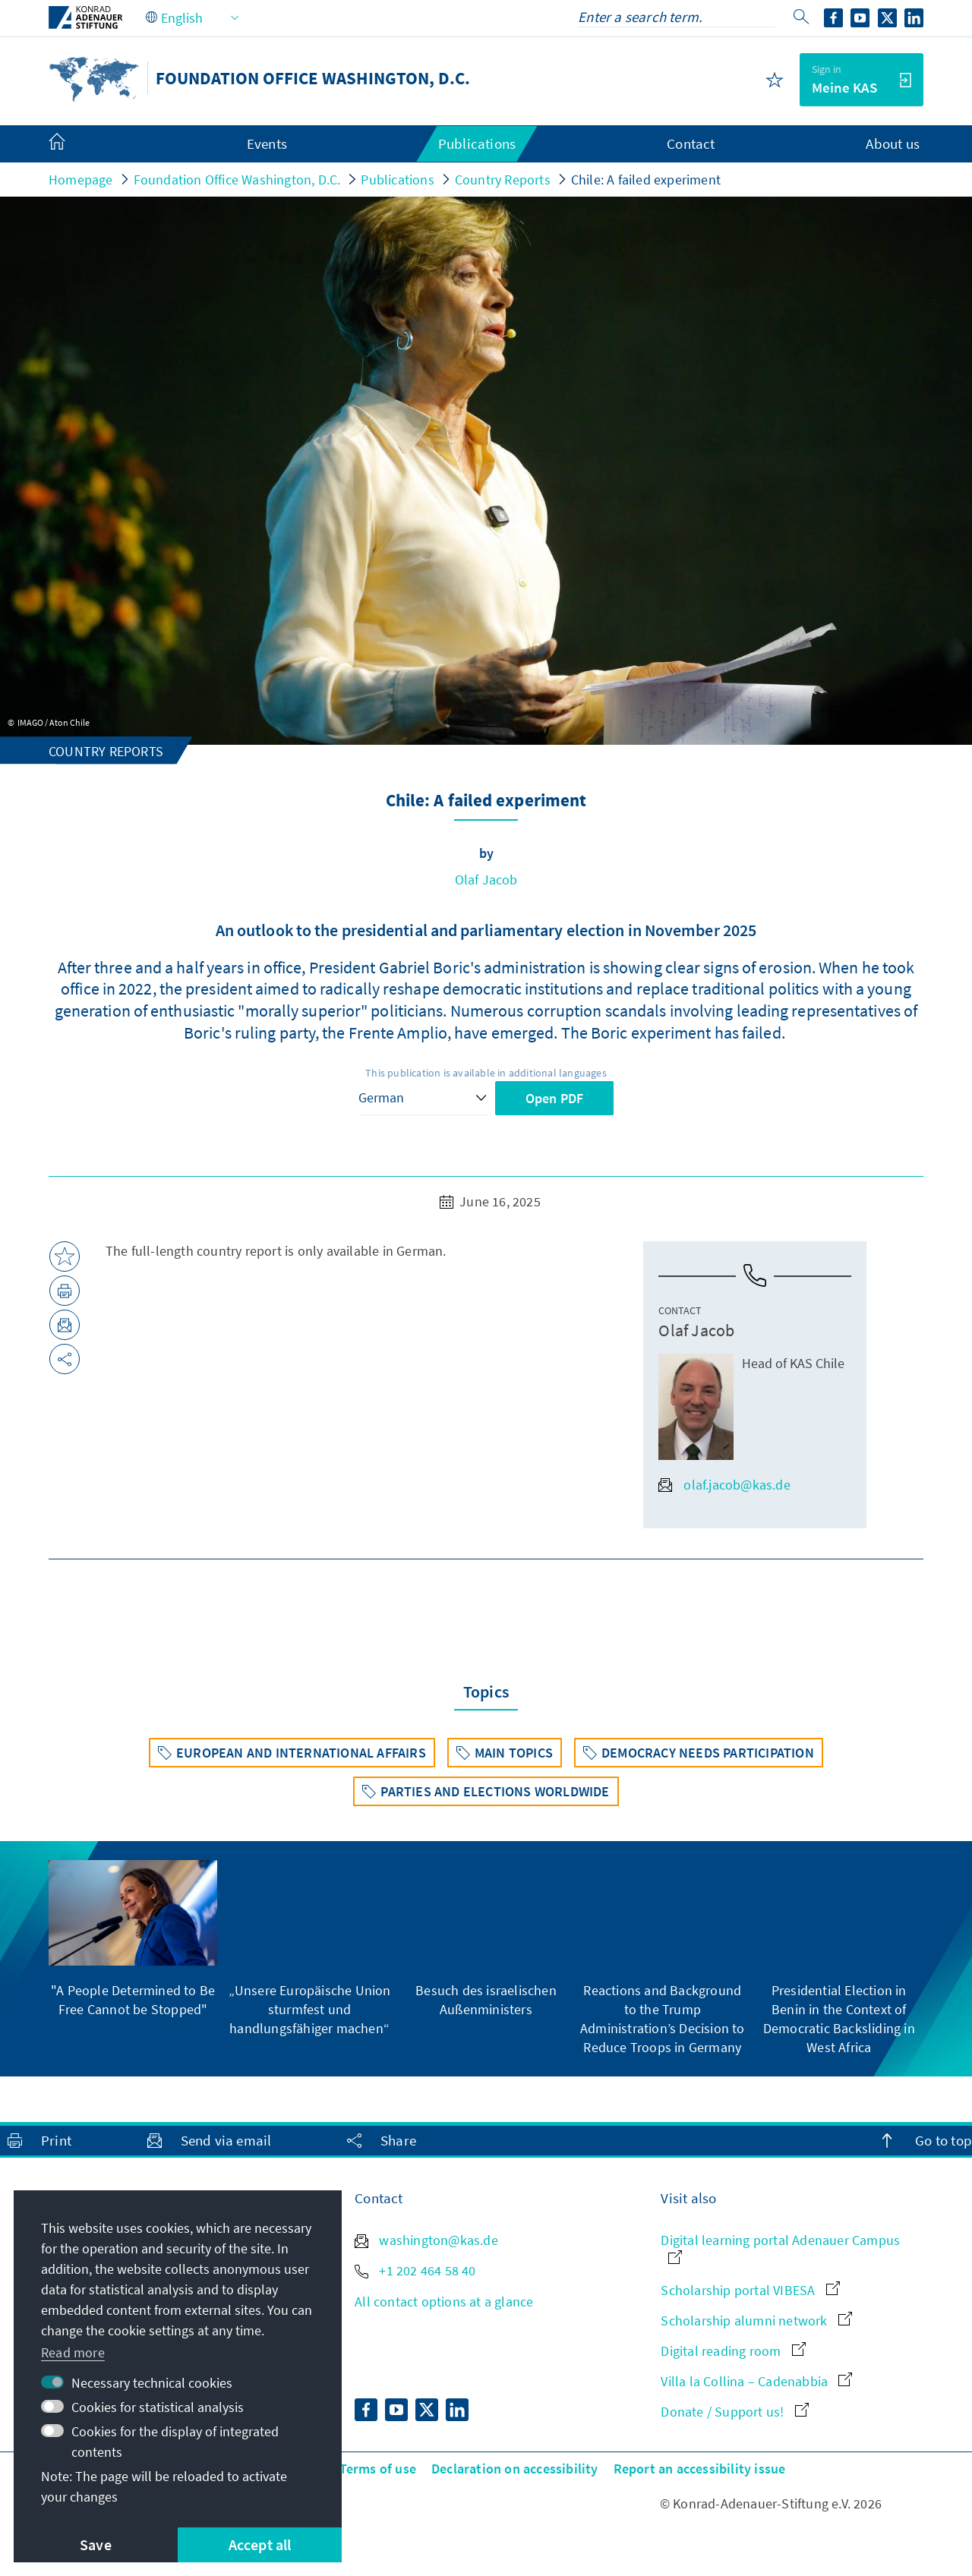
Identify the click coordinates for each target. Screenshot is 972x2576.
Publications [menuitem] (477, 143)
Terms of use (377, 2468)
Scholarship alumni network (756, 2320)
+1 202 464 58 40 (415, 2270)
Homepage (81, 179)
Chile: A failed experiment (646, 179)
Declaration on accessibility (514, 2468)
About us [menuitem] (893, 143)
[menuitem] (72, 144)
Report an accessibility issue (700, 2468)
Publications (397, 179)
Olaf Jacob (486, 879)
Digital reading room (733, 2351)
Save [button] (96, 2544)
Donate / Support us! (734, 2411)
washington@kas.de (426, 2240)
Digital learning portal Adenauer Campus (780, 2247)
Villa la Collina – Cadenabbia (756, 2381)
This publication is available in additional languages (486, 1073)
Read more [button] (73, 2352)
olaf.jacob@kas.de (724, 1484)
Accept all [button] (260, 2544)
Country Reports (503, 179)
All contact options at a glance (444, 2301)
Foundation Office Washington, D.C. (237, 179)
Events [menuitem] (267, 143)
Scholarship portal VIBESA (750, 2290)
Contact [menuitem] (691, 143)
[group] (133, 1939)
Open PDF (554, 1098)
